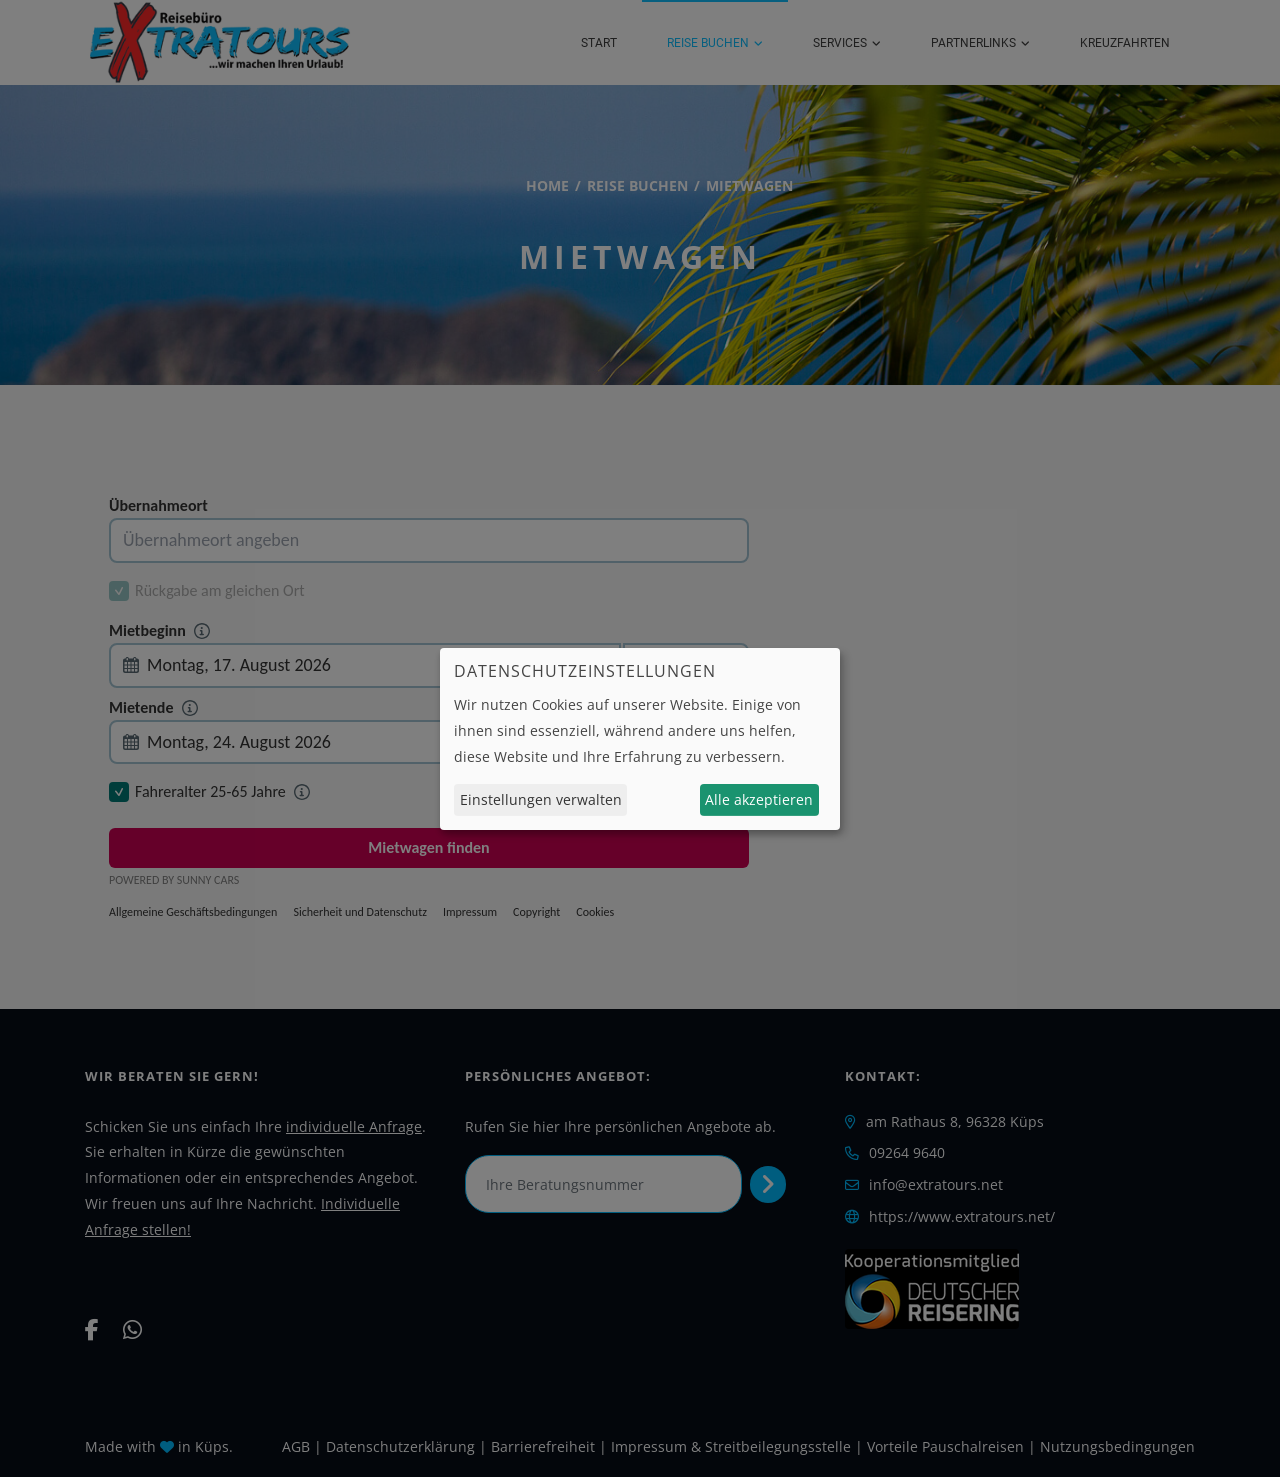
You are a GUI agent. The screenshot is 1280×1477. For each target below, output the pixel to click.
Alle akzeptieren (759, 799)
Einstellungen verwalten (541, 799)
